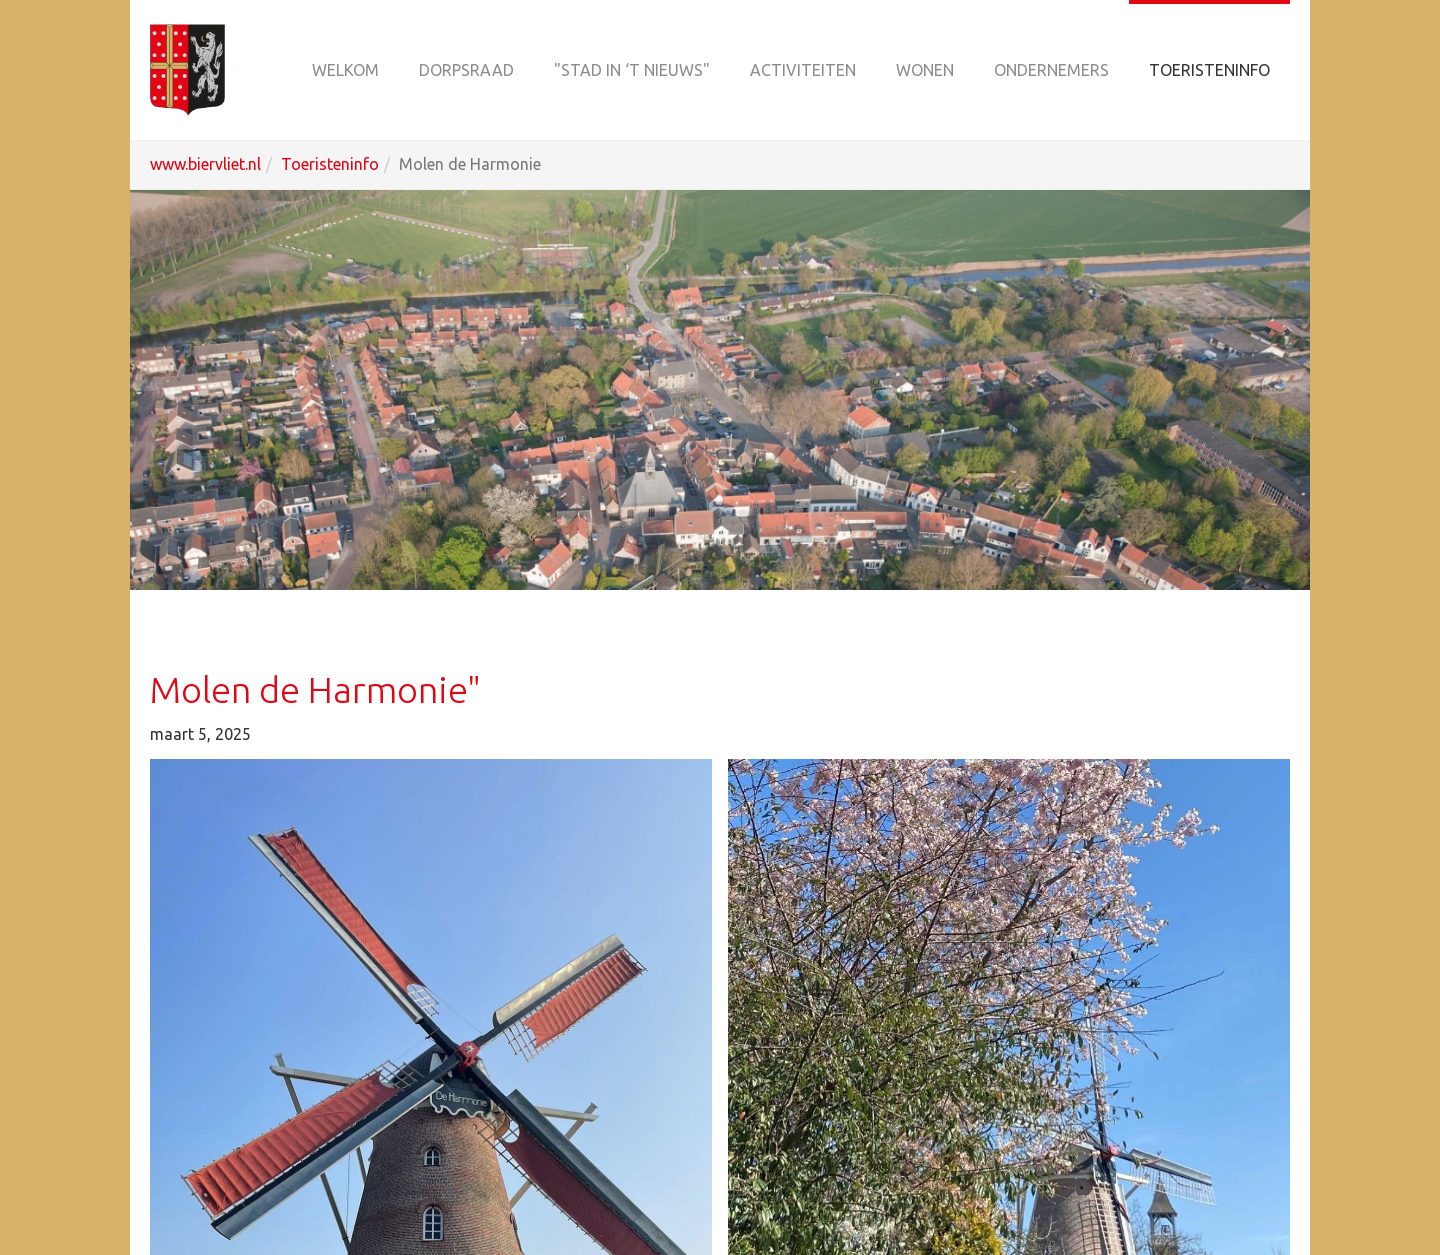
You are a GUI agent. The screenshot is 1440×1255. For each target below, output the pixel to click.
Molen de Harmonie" (315, 689)
